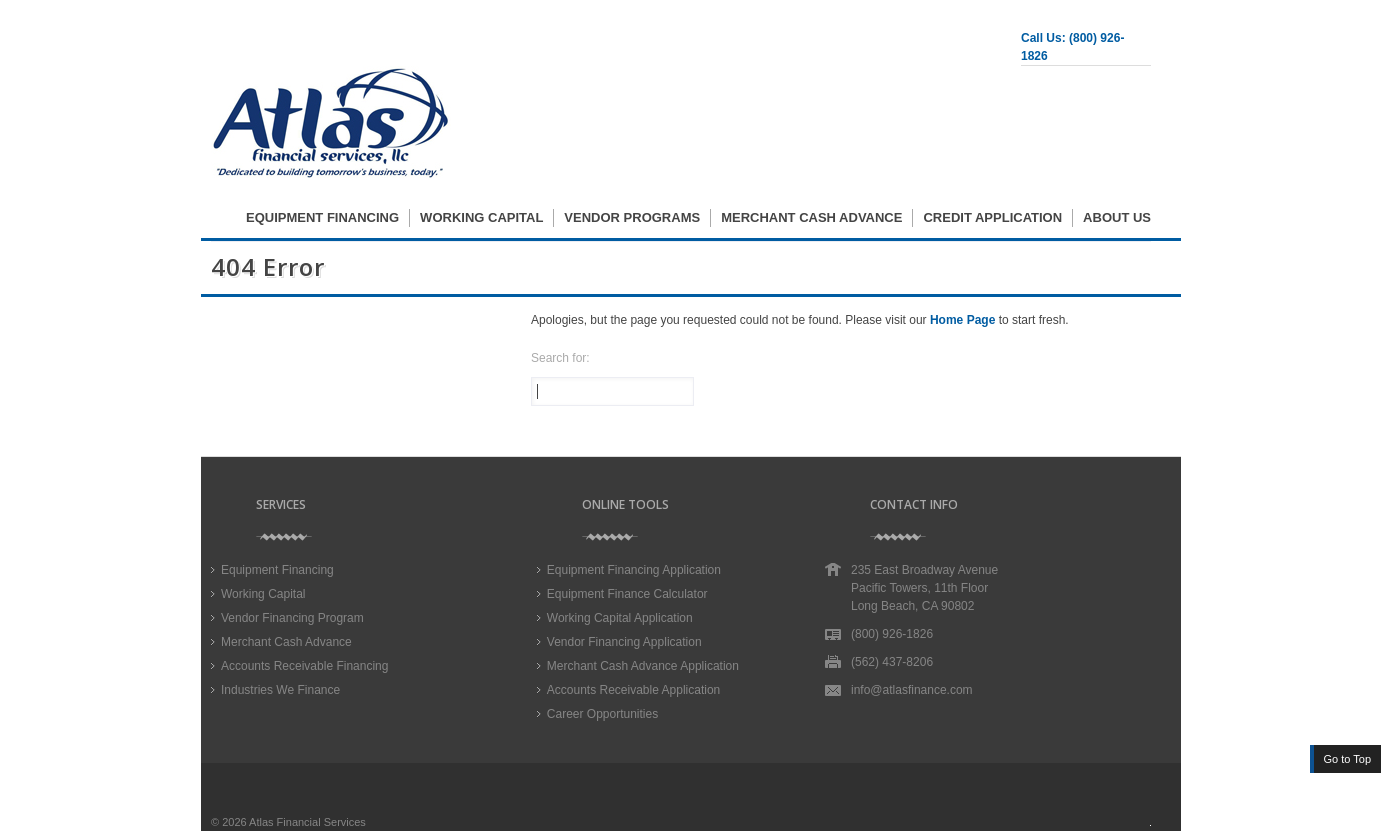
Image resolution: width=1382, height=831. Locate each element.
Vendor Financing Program (292, 618)
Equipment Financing (322, 217)
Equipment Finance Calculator (627, 594)
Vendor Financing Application (624, 642)
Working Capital (481, 217)
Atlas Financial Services (307, 822)
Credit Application (992, 217)
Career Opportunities (602, 714)
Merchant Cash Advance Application (643, 666)
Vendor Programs (632, 217)
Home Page (962, 320)
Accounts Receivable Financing (304, 666)
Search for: (560, 358)
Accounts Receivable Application (633, 690)
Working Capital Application (620, 618)
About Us (1117, 217)
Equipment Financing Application (634, 570)
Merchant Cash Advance (811, 217)
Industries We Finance (280, 690)
